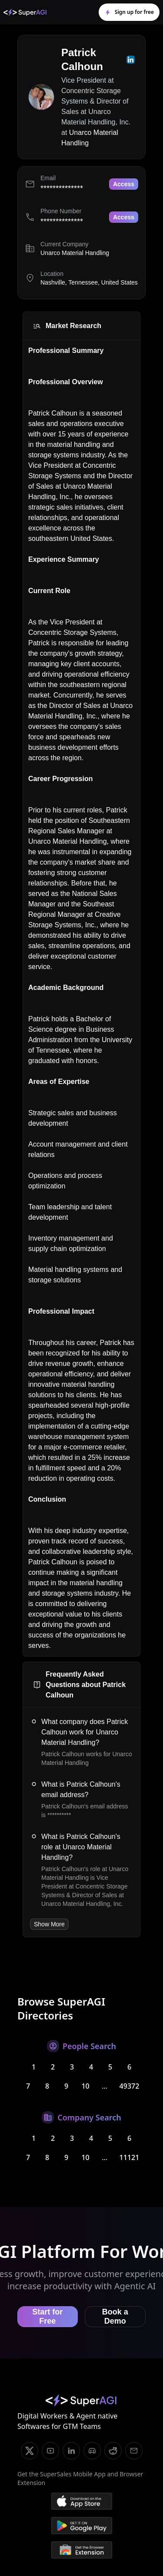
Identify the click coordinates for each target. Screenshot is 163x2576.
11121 (130, 2157)
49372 (130, 2086)
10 (85, 2086)
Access (123, 184)
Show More (49, 1924)
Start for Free (47, 2316)
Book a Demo (115, 2316)
